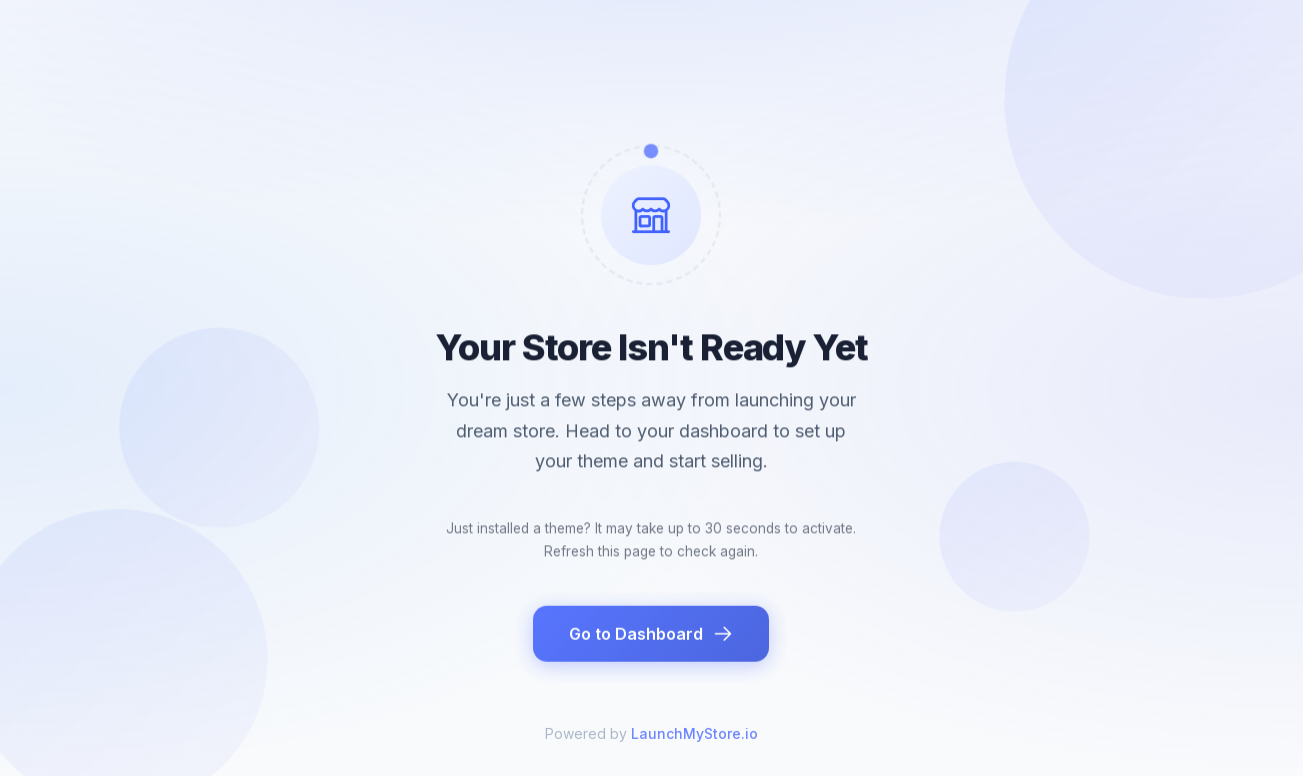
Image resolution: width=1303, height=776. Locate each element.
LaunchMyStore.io (694, 743)
